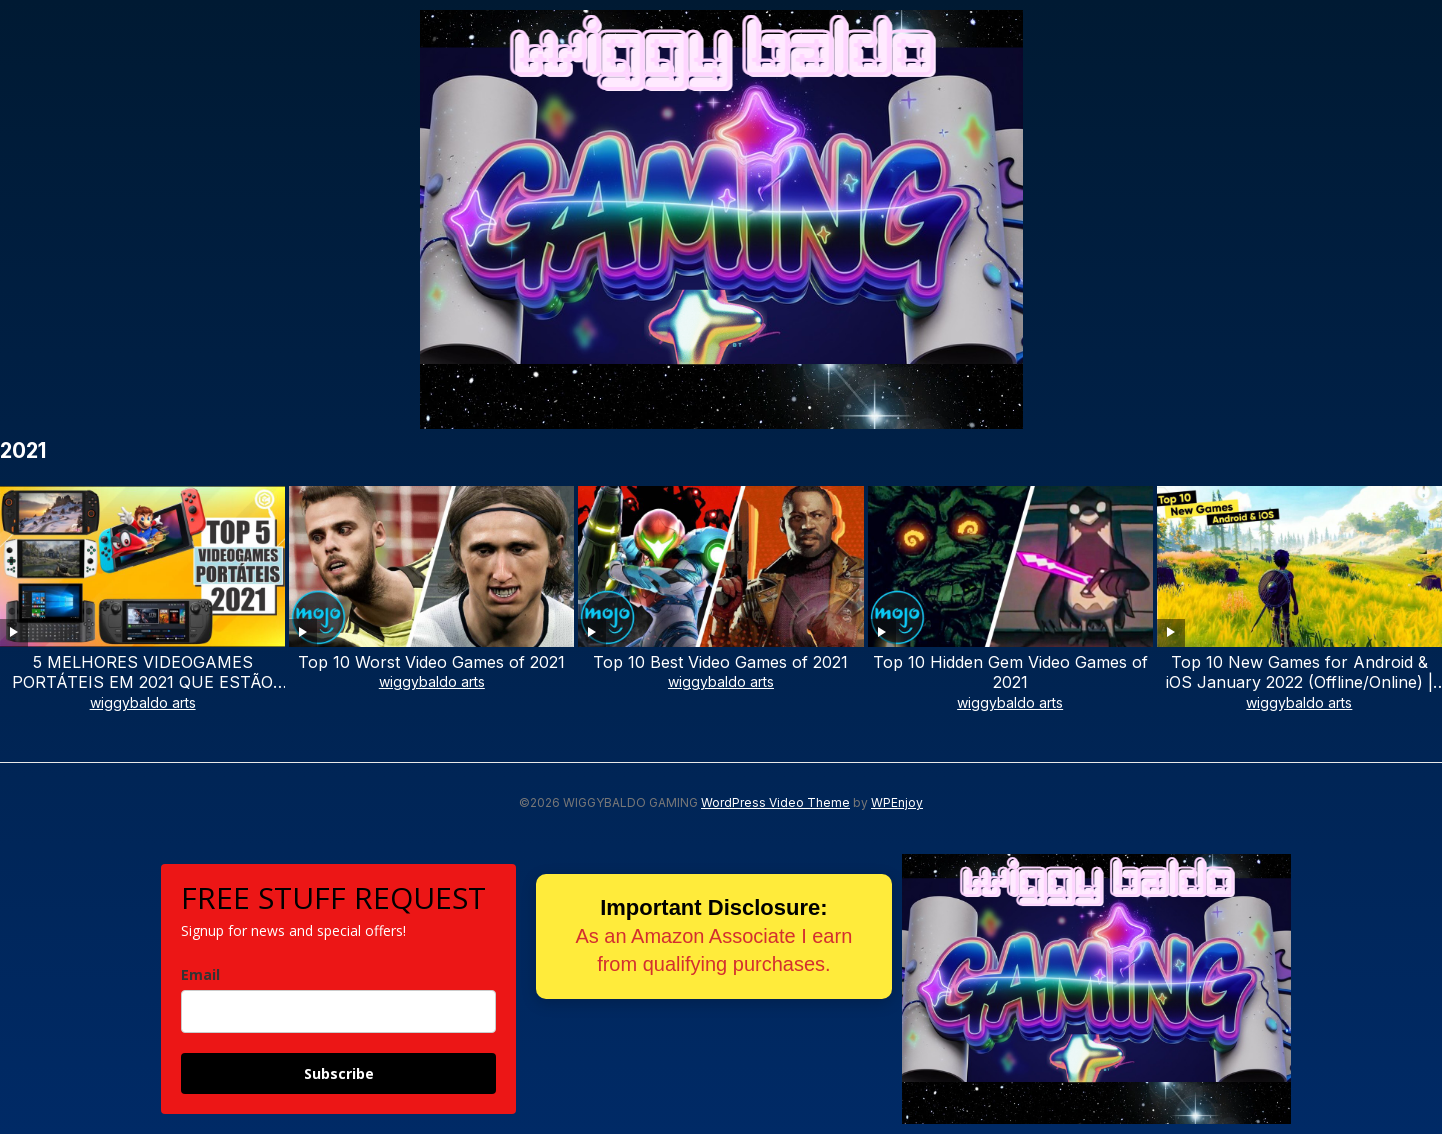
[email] (338, 1011)
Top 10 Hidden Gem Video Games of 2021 (1010, 672)
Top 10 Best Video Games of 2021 (720, 662)
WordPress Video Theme (775, 802)
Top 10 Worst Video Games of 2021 (431, 662)
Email (200, 974)
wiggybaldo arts (143, 702)
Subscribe (339, 1073)
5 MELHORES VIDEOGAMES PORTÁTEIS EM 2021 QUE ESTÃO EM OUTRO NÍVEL (142, 683)
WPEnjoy (897, 802)
